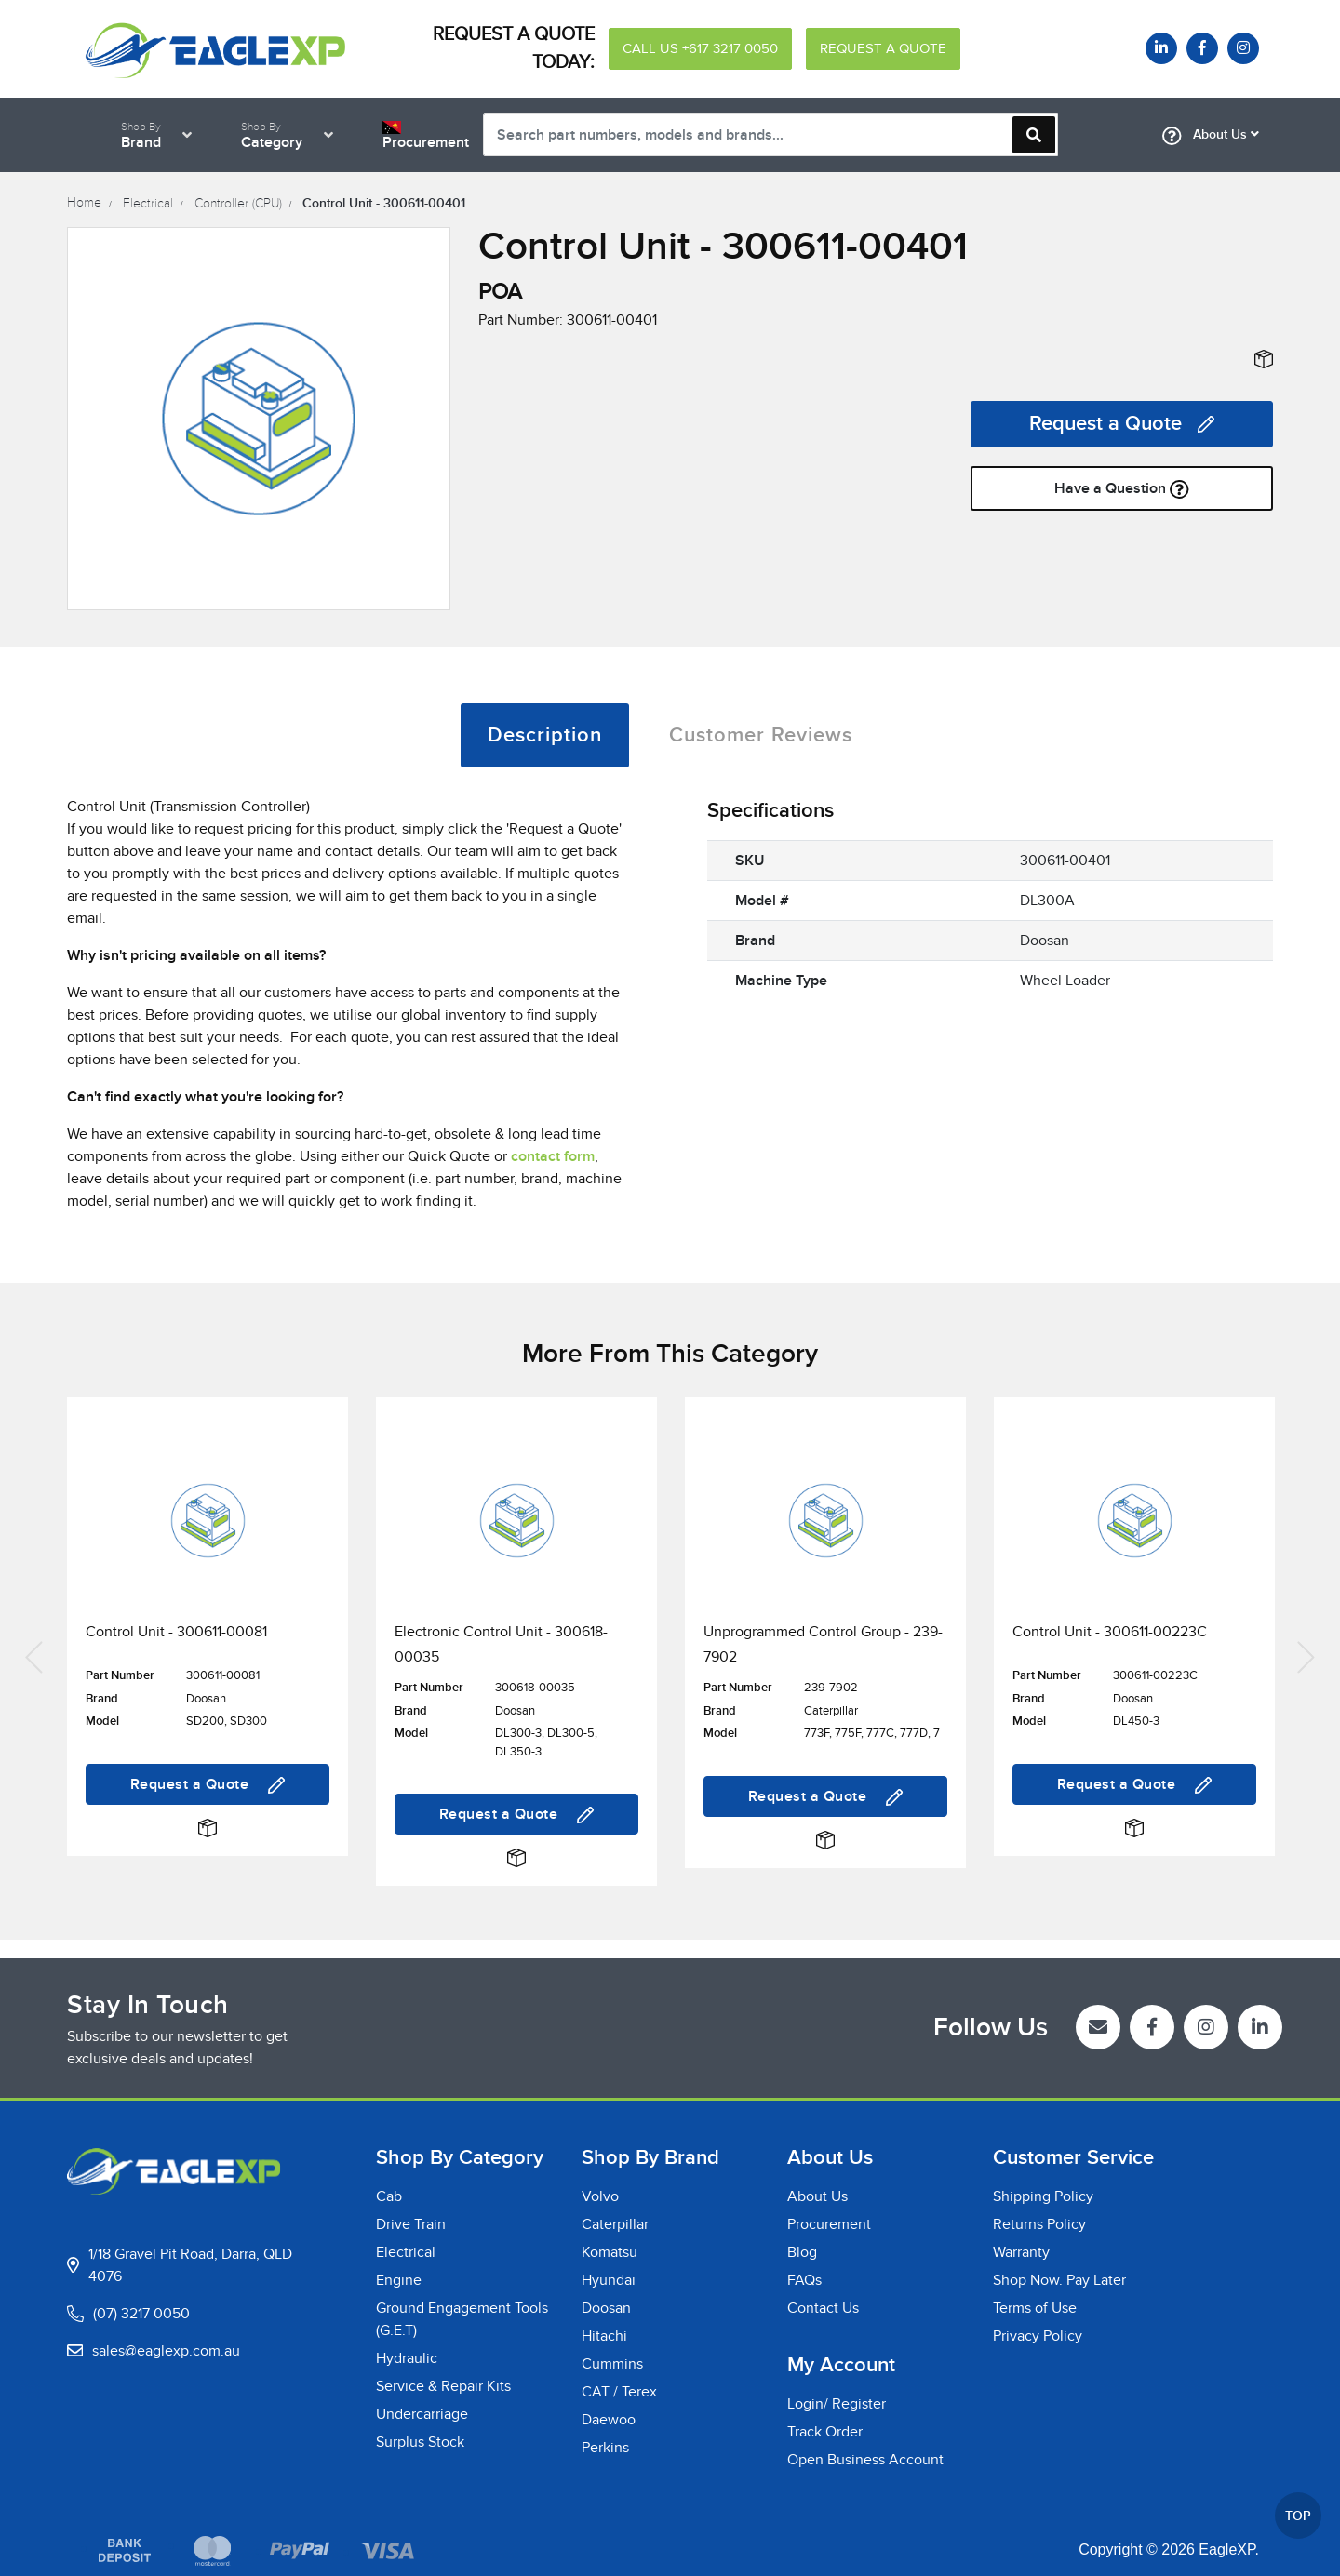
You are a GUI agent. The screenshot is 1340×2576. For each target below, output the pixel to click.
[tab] (545, 735)
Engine (399, 2280)
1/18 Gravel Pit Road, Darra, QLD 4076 (190, 2265)
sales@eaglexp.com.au (166, 2351)
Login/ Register (836, 2404)
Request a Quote (1121, 423)
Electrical (406, 2252)
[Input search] (770, 134)
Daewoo (609, 2419)
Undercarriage (422, 2414)
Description (545, 735)
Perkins (605, 2447)
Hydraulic (406, 2358)
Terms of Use (1035, 2308)
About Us (1210, 136)
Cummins (612, 2364)
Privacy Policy (1037, 2336)
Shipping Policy (1043, 2196)
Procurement (829, 2224)
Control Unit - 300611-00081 (176, 1631)
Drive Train (411, 2224)
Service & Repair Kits (443, 2386)
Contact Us (823, 2308)
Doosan (606, 2308)
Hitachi (604, 2336)
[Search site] (1033, 134)
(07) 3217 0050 (141, 2313)
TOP (1298, 2516)
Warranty (1021, 2252)
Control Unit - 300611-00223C (1109, 1631)
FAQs (804, 2280)
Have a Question (1121, 489)
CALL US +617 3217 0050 (700, 48)
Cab (389, 2196)
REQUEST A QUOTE (883, 48)
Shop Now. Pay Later (1059, 2280)
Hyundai (609, 2280)
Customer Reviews (760, 735)
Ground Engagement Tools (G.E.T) (462, 2319)
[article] (207, 1654)
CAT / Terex (619, 2391)
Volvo (600, 2196)
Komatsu (609, 2252)
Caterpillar (615, 2224)
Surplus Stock (420, 2442)
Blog (802, 2252)
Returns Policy (1039, 2224)
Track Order (825, 2432)
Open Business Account (865, 2459)
